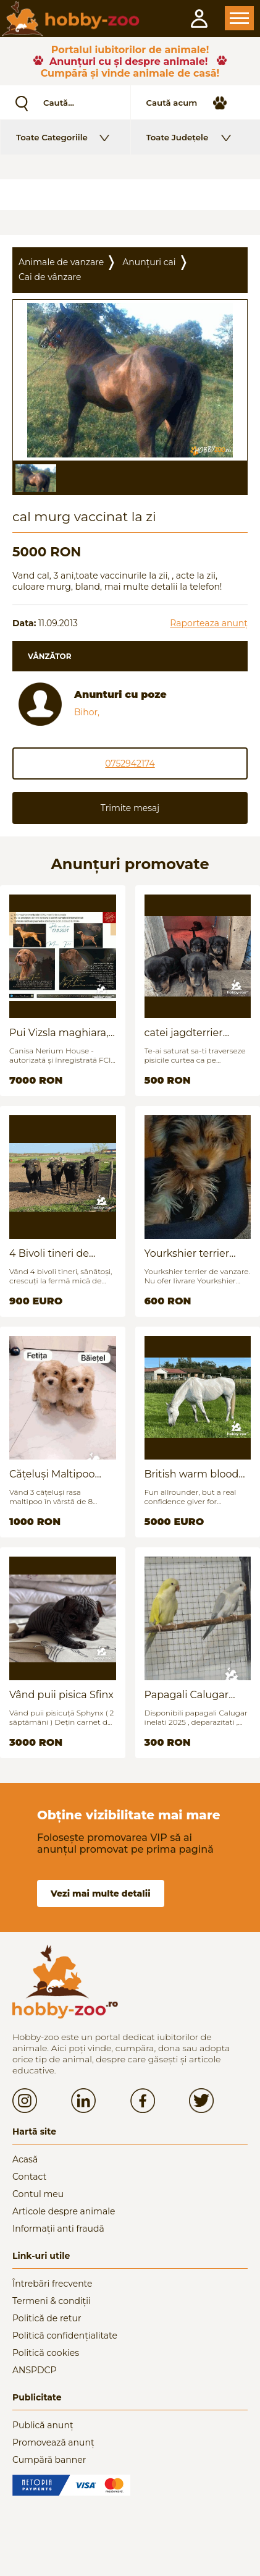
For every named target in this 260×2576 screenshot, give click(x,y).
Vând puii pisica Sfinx (61, 1695)
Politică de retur (47, 2318)
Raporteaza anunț (209, 623)
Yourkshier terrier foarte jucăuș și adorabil (187, 1253)
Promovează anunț (53, 2442)
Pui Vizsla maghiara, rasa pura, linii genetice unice (58, 1033)
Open (239, 18)
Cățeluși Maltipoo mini (51, 1474)
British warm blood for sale (192, 1474)
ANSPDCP (34, 2370)
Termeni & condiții (51, 2300)
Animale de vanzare (61, 262)
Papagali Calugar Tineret (187, 1695)
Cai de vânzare (50, 277)
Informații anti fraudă (58, 2228)
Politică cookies (45, 2352)
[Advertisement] (130, 194)
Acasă (25, 2159)
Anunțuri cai (148, 262)
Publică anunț (42, 2425)
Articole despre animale (63, 2211)
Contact (29, 2176)
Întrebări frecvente (52, 2283)
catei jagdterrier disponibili (184, 1033)
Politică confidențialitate (64, 2335)
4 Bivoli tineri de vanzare (49, 1253)
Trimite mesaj (130, 808)
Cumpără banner (49, 2459)
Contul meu (38, 2194)
